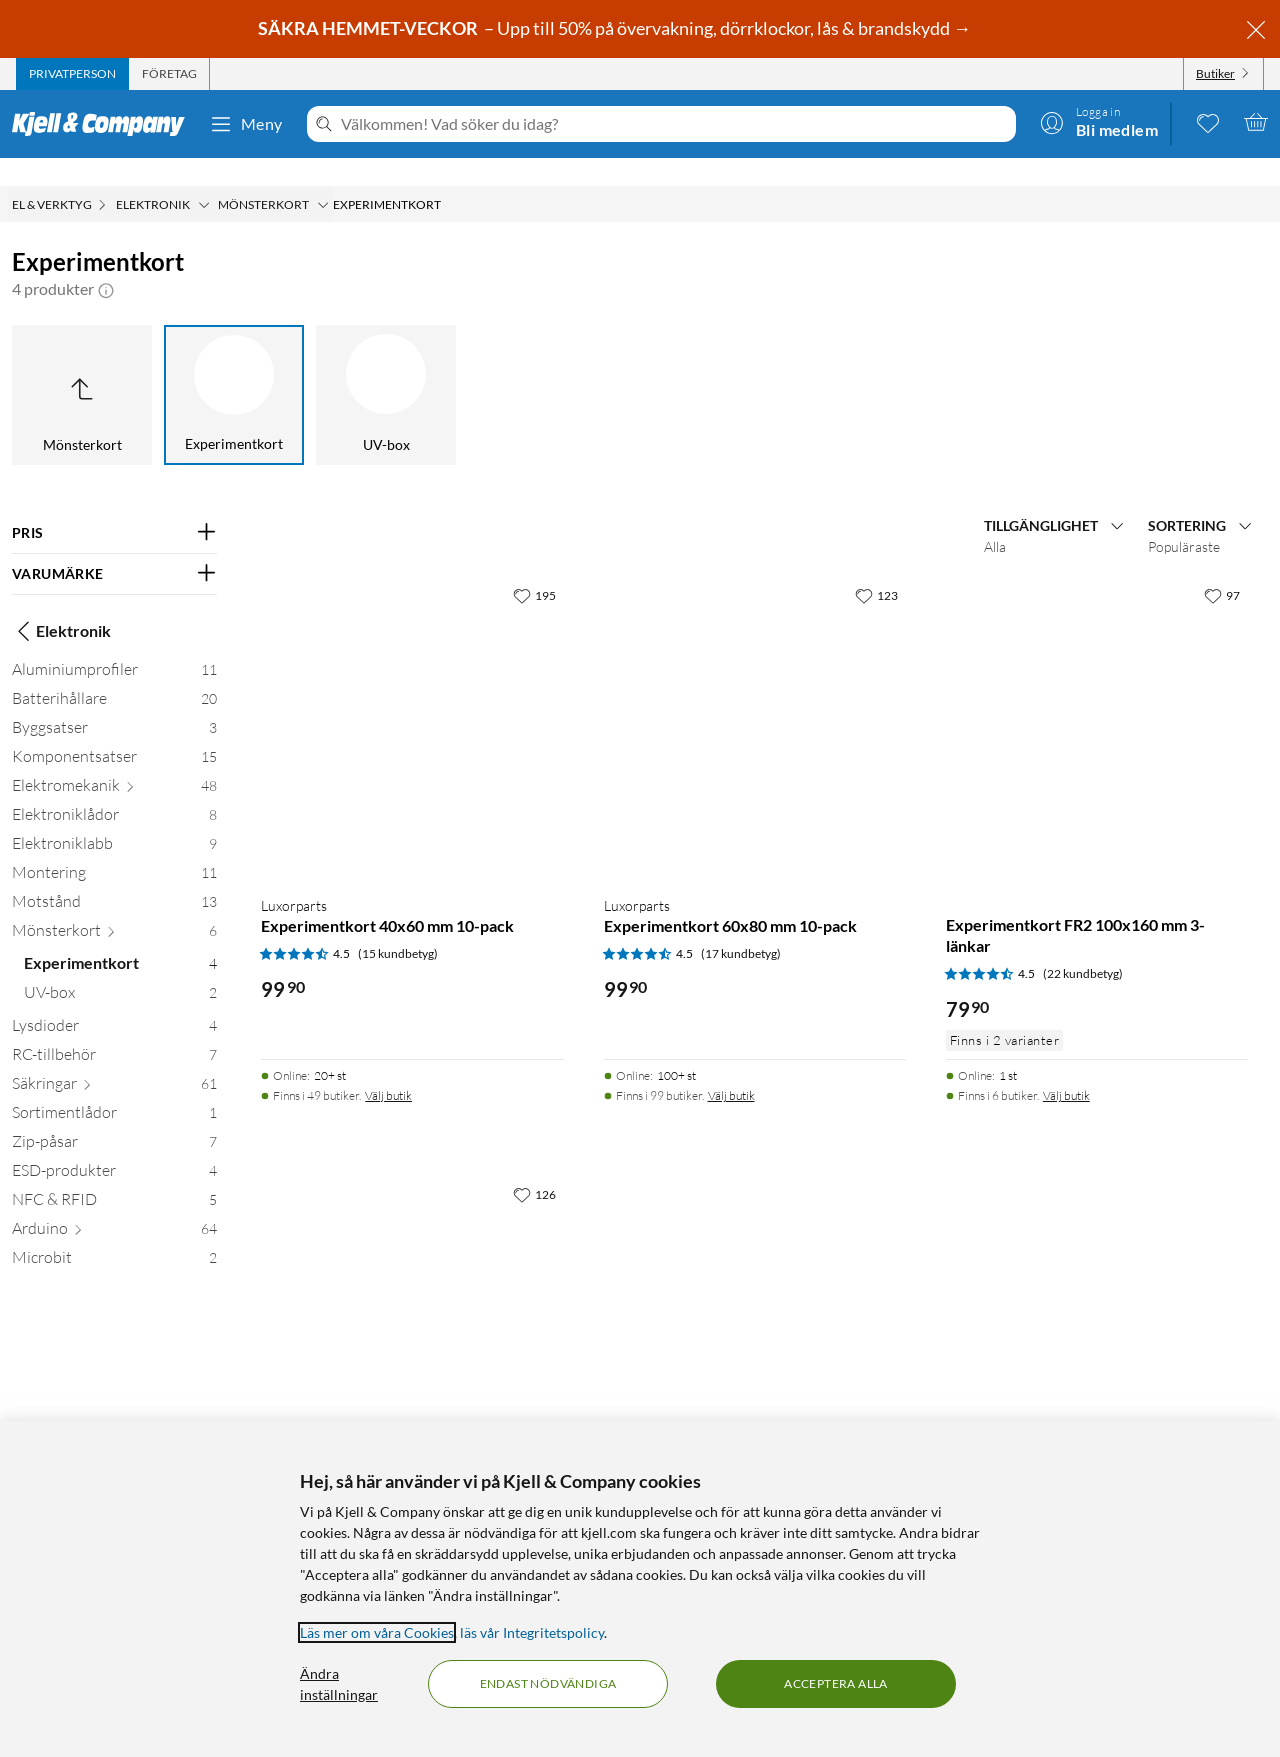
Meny (246, 124)
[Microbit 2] (114, 1233)
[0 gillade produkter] (1208, 122)
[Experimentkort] (234, 367)
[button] (106, 261)
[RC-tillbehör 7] (114, 1030)
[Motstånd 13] (114, 877)
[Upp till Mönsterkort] (82, 367)
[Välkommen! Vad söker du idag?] (674, 124)
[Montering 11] (114, 848)
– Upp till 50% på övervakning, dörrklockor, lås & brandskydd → (616, 28)
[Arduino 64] (114, 1204)
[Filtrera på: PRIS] (114, 505)
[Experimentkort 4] (120, 939)
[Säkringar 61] (114, 1059)
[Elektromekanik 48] (114, 761)
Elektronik (61, 603)
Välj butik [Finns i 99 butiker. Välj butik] (731, 1067)
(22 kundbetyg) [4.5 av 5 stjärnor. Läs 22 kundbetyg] (1083, 945)
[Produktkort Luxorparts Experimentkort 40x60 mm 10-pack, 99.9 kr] (412, 700)
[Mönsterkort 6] (114, 906)
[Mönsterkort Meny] (323, 177)
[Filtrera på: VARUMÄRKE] (114, 546)
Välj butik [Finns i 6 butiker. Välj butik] (1066, 1067)
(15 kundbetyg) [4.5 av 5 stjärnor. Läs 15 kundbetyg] (398, 925)
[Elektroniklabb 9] (114, 819)
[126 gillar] (534, 1166)
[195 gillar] (534, 567)
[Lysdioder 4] (114, 1001)
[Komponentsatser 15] (114, 732)
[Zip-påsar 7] (114, 1117)
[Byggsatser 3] (114, 703)
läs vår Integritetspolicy (532, 1632)
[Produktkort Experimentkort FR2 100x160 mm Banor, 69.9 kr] (412, 1299)
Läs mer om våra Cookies (377, 1632)
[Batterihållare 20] (114, 674)
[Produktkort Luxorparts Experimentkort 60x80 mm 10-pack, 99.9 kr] (755, 700)
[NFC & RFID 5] (114, 1175)
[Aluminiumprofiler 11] (114, 645)
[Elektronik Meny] (204, 177)
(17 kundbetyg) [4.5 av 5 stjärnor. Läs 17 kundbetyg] (741, 925)
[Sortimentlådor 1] (114, 1088)
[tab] (72, 74)
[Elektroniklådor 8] (114, 790)
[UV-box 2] (120, 968)
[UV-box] (386, 367)
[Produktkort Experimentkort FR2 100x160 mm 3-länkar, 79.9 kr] (1097, 700)
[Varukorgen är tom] (1256, 122)
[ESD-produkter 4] (114, 1146)
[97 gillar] (1222, 567)
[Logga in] (1099, 122)
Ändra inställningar (339, 1684)
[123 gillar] (876, 567)
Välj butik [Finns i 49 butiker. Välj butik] (388, 1067)
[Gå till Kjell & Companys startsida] (104, 124)
